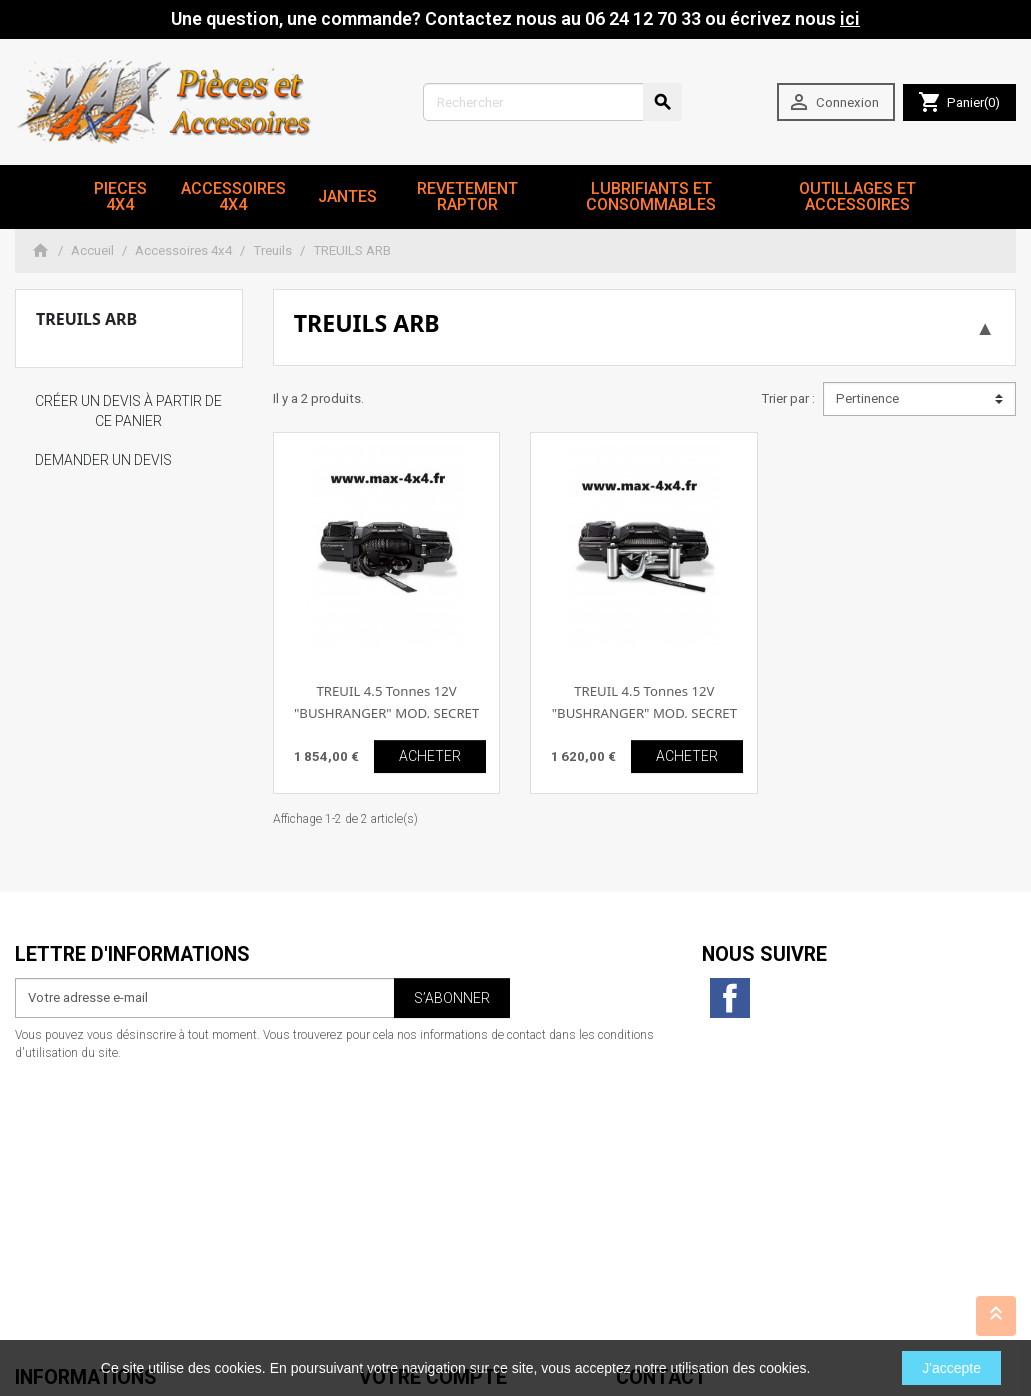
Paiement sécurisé (69, 1204)
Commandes (396, 1145)
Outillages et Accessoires (857, 196)
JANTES (347, 196)
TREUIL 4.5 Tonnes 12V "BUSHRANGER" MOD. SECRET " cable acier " (644, 712)
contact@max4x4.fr (727, 1283)
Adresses (387, 1184)
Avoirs (377, 1165)
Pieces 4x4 (120, 196)
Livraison (41, 1125)
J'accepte (951, 1368)
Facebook (730, 998)
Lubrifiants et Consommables (651, 196)
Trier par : (788, 398)
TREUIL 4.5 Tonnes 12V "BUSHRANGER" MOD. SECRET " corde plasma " (386, 712)
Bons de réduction (412, 1204)
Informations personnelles (435, 1125)
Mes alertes (393, 1224)
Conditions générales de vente (104, 1224)
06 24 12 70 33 (743, 1303)
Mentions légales (65, 1145)
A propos (42, 1184)
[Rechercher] (552, 102)
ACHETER (430, 756)
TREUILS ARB (86, 319)
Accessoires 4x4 (233, 196)
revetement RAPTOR (467, 196)
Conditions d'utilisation (83, 1165)
